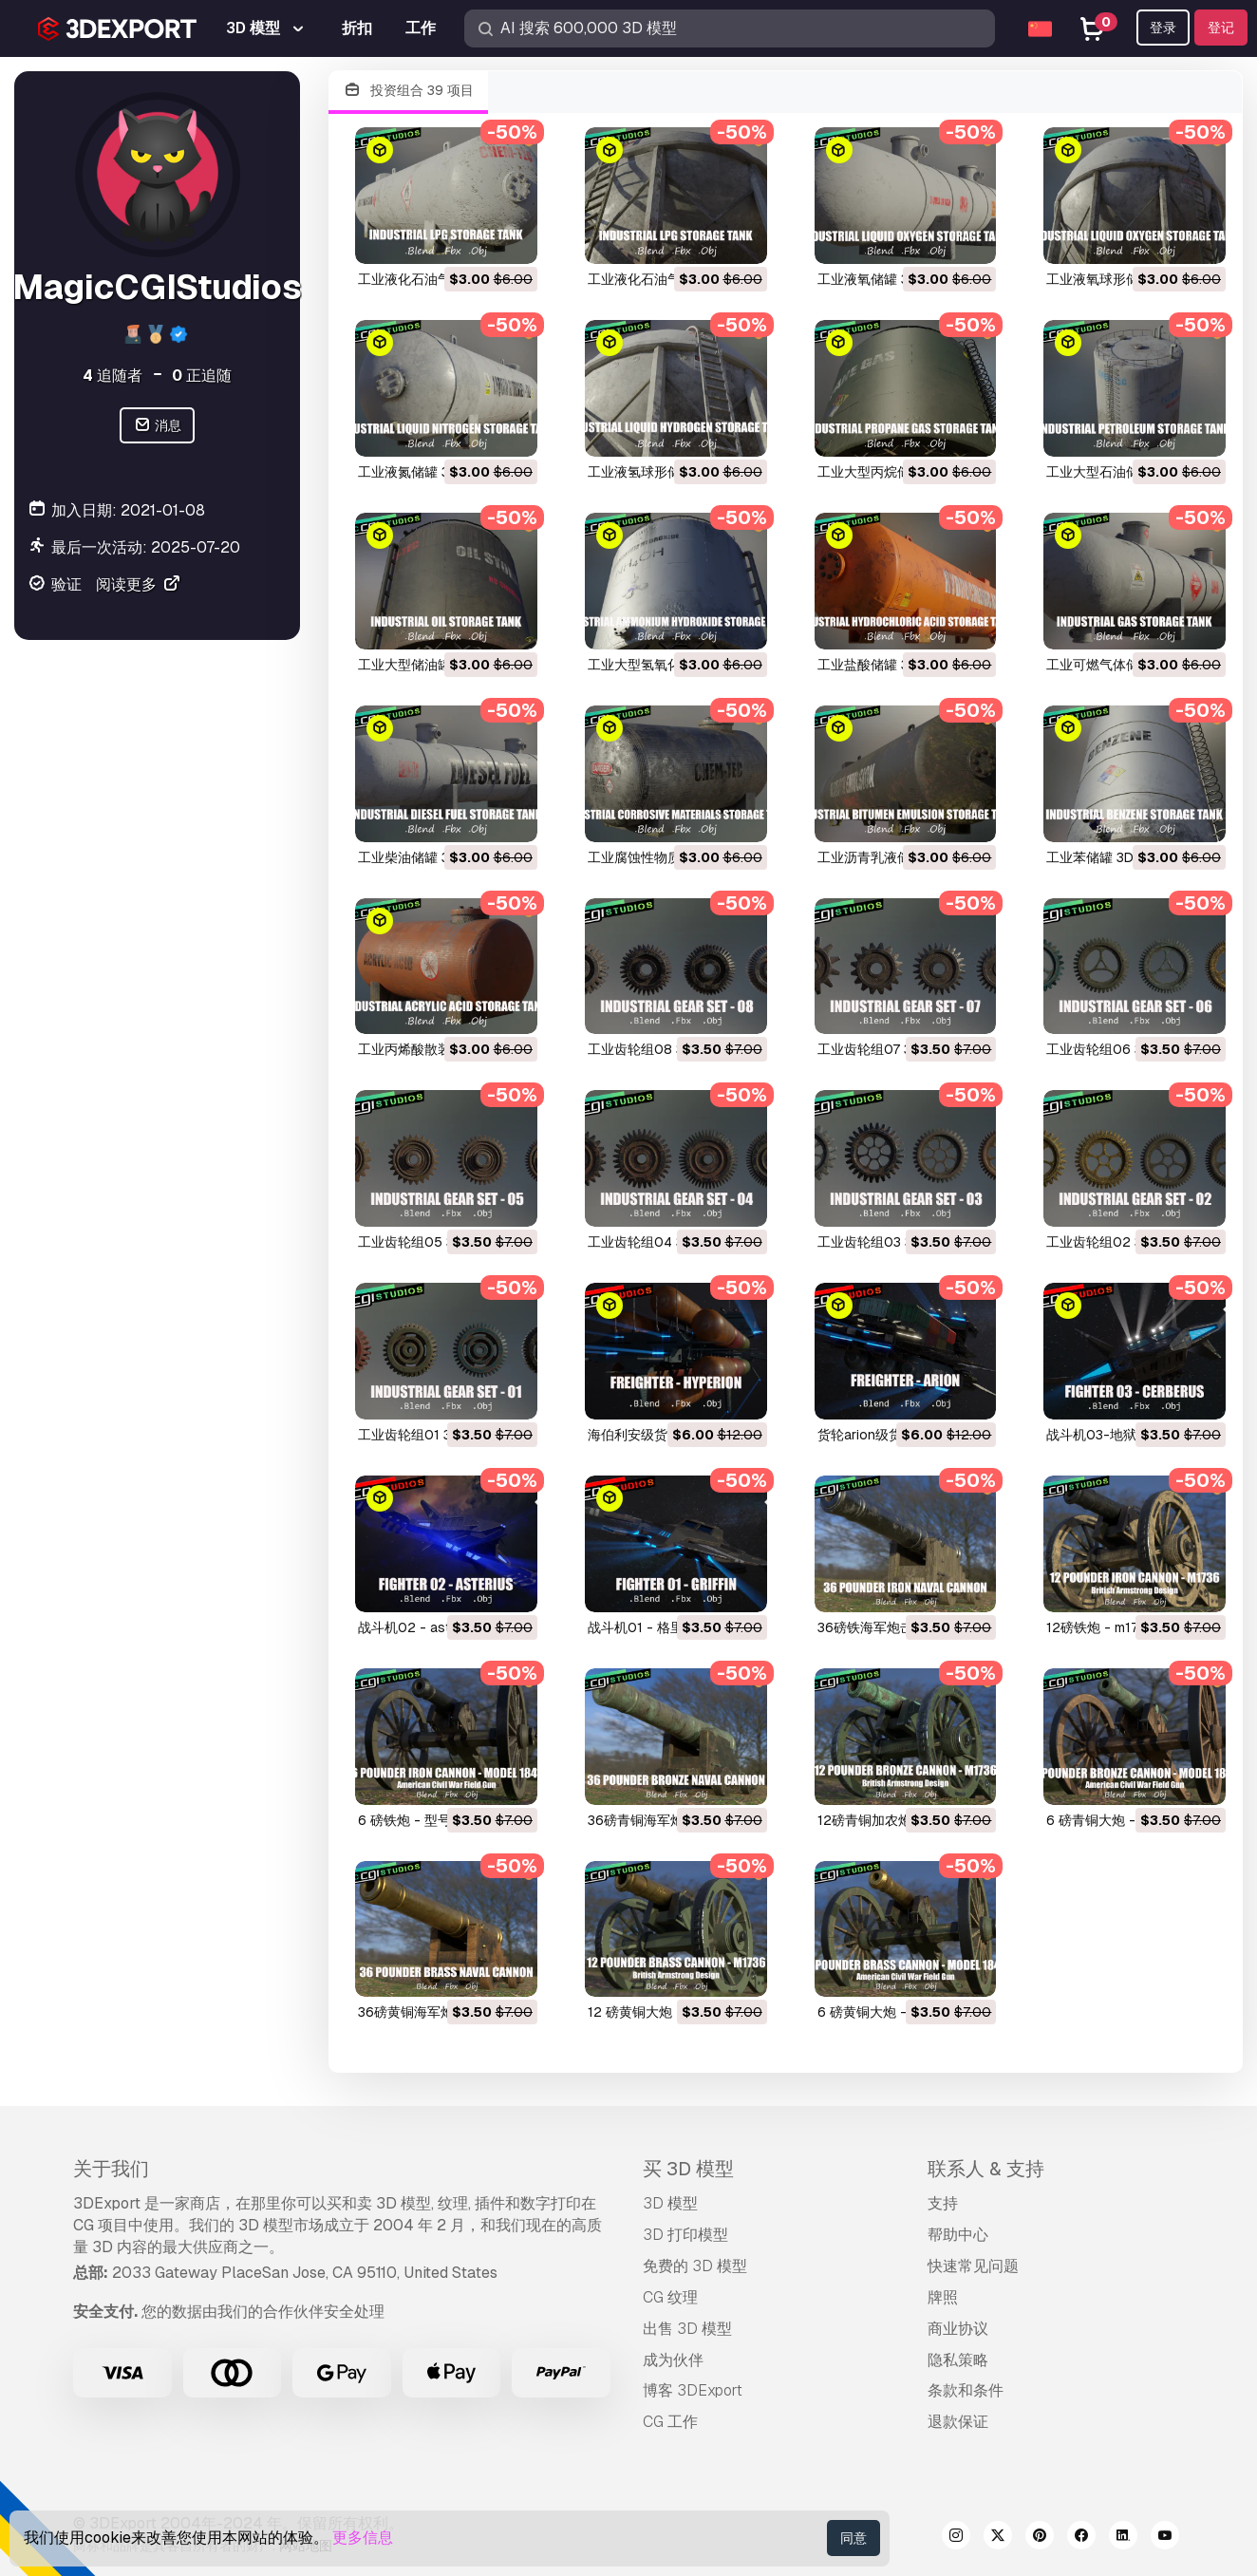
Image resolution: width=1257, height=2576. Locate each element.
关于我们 (111, 2168)
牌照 (943, 2297)
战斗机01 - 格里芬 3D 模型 (668, 1627)
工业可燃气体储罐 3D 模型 (1125, 664)
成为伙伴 (673, 2360)
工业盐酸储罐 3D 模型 (882, 664)
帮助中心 (958, 2235)
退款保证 (958, 2422)
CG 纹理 (670, 2297)
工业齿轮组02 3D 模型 (1114, 1241)
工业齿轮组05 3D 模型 (426, 1241)
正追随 (202, 375)
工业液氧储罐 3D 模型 (882, 279)
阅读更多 (138, 584)
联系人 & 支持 (986, 2168)
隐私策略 (958, 2360)
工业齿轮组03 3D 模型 (884, 1241)
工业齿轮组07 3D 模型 (884, 1049)
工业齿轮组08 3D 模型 (655, 1049)
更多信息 (362, 2538)
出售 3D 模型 (687, 2329)
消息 (157, 426)
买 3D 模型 (688, 2168)
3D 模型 (670, 2203)
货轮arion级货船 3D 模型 (891, 1434)
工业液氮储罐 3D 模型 (423, 471)
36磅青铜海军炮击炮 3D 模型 (674, 1820)
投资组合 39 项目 (408, 91)
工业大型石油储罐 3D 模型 (1125, 471)
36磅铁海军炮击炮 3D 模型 (897, 1627)
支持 (943, 2203)
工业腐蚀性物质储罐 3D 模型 (673, 857)
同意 (853, 2538)
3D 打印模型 (685, 2235)
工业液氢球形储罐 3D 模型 (666, 471)
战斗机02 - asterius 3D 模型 (445, 1627)
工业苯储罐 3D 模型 (1105, 857)
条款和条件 (966, 2390)
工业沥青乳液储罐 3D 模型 (896, 857)
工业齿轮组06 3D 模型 (1114, 1049)
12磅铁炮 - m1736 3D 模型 (1126, 1627)
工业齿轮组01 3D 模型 (424, 1434)
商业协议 (958, 2329)
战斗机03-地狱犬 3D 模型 (1123, 1434)
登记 (1221, 27)
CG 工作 (670, 2422)
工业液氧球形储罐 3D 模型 (1125, 279)
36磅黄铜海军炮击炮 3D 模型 (445, 2012)
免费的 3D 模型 (695, 2266)
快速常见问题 (973, 2266)
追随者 (112, 375)
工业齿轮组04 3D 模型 (655, 1241)
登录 (1163, 27)
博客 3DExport (692, 2390)
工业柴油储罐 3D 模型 (423, 857)
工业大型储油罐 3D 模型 (430, 664)
